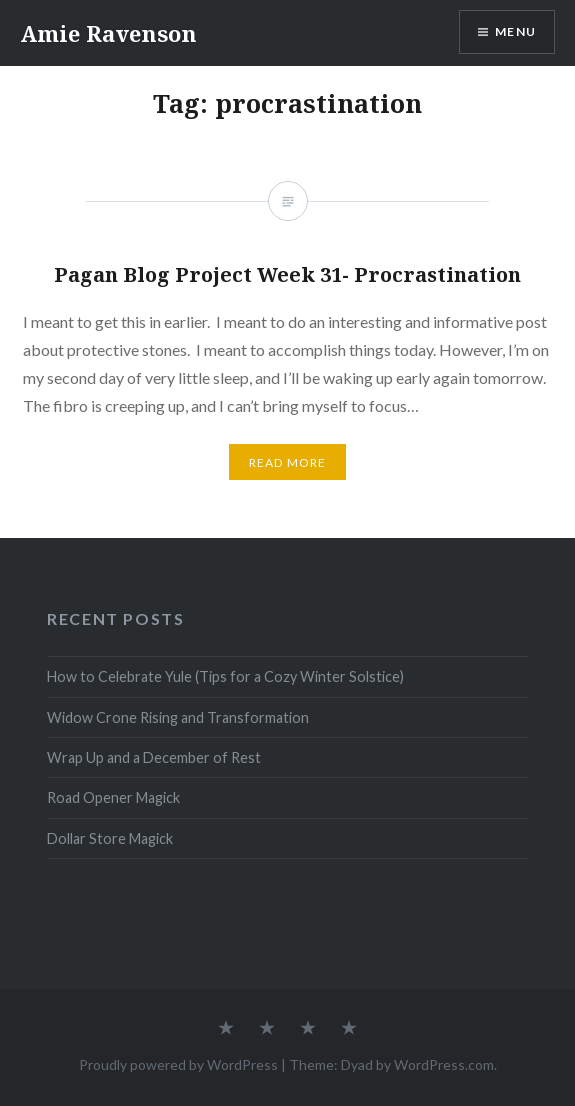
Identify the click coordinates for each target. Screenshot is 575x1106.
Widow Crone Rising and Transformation (178, 717)
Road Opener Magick (113, 797)
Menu (515, 31)
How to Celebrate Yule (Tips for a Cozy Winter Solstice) (225, 676)
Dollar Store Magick (110, 838)
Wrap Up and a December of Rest (154, 757)
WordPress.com (444, 1064)
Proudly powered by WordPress (178, 1064)
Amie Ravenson (108, 33)
